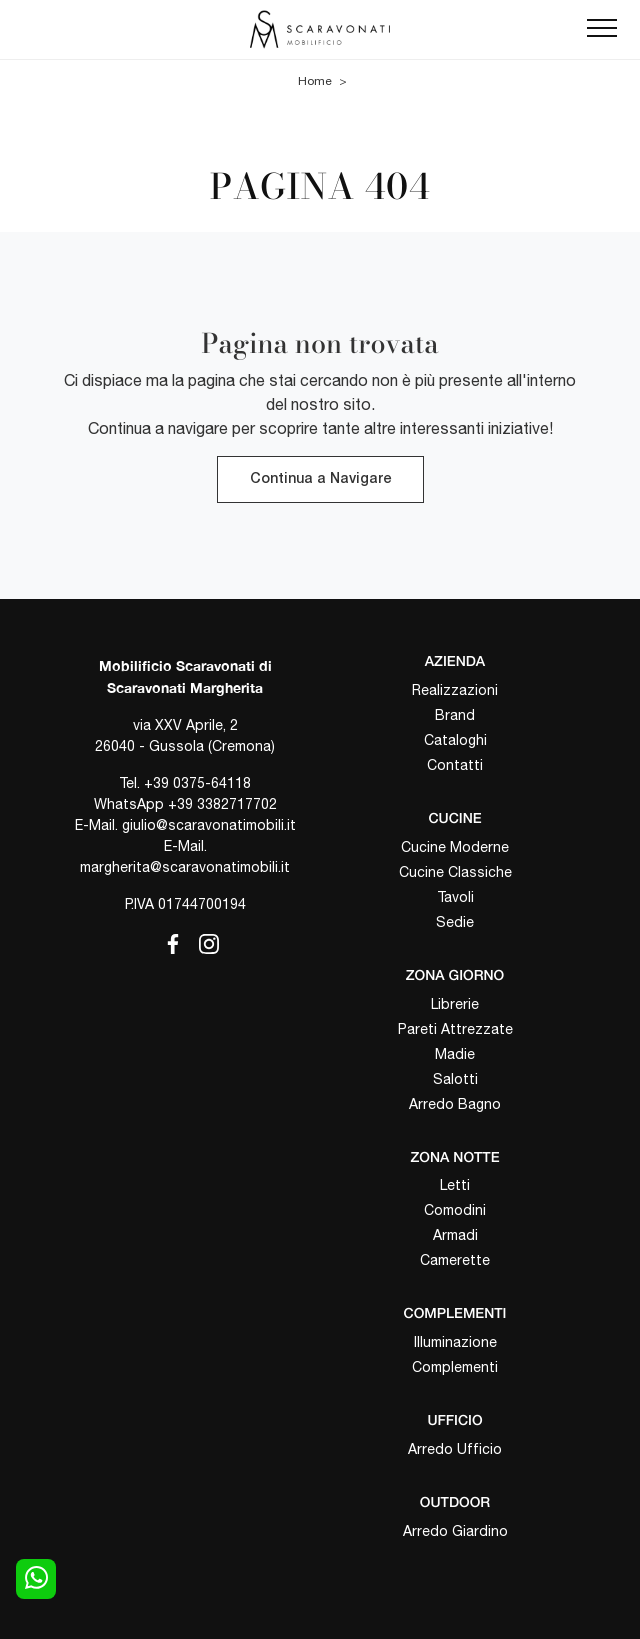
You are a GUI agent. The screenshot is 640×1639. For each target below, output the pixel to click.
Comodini (455, 1210)
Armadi (455, 1235)
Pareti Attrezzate (455, 1029)
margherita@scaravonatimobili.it (185, 867)
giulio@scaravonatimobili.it (209, 825)
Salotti (455, 1079)
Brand (455, 715)
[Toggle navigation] (602, 29)
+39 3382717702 (222, 804)
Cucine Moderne (455, 847)
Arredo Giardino (455, 1531)
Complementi (455, 1367)
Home (315, 81)
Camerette (455, 1260)
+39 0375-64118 (197, 783)
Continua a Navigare (320, 479)
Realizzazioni (455, 690)
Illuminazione (455, 1342)
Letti (455, 1185)
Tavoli (455, 897)
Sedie (455, 922)
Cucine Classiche (455, 872)
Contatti (455, 765)
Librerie (455, 1004)
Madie (455, 1054)
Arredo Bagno (455, 1104)
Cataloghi (455, 740)
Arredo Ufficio (455, 1449)
